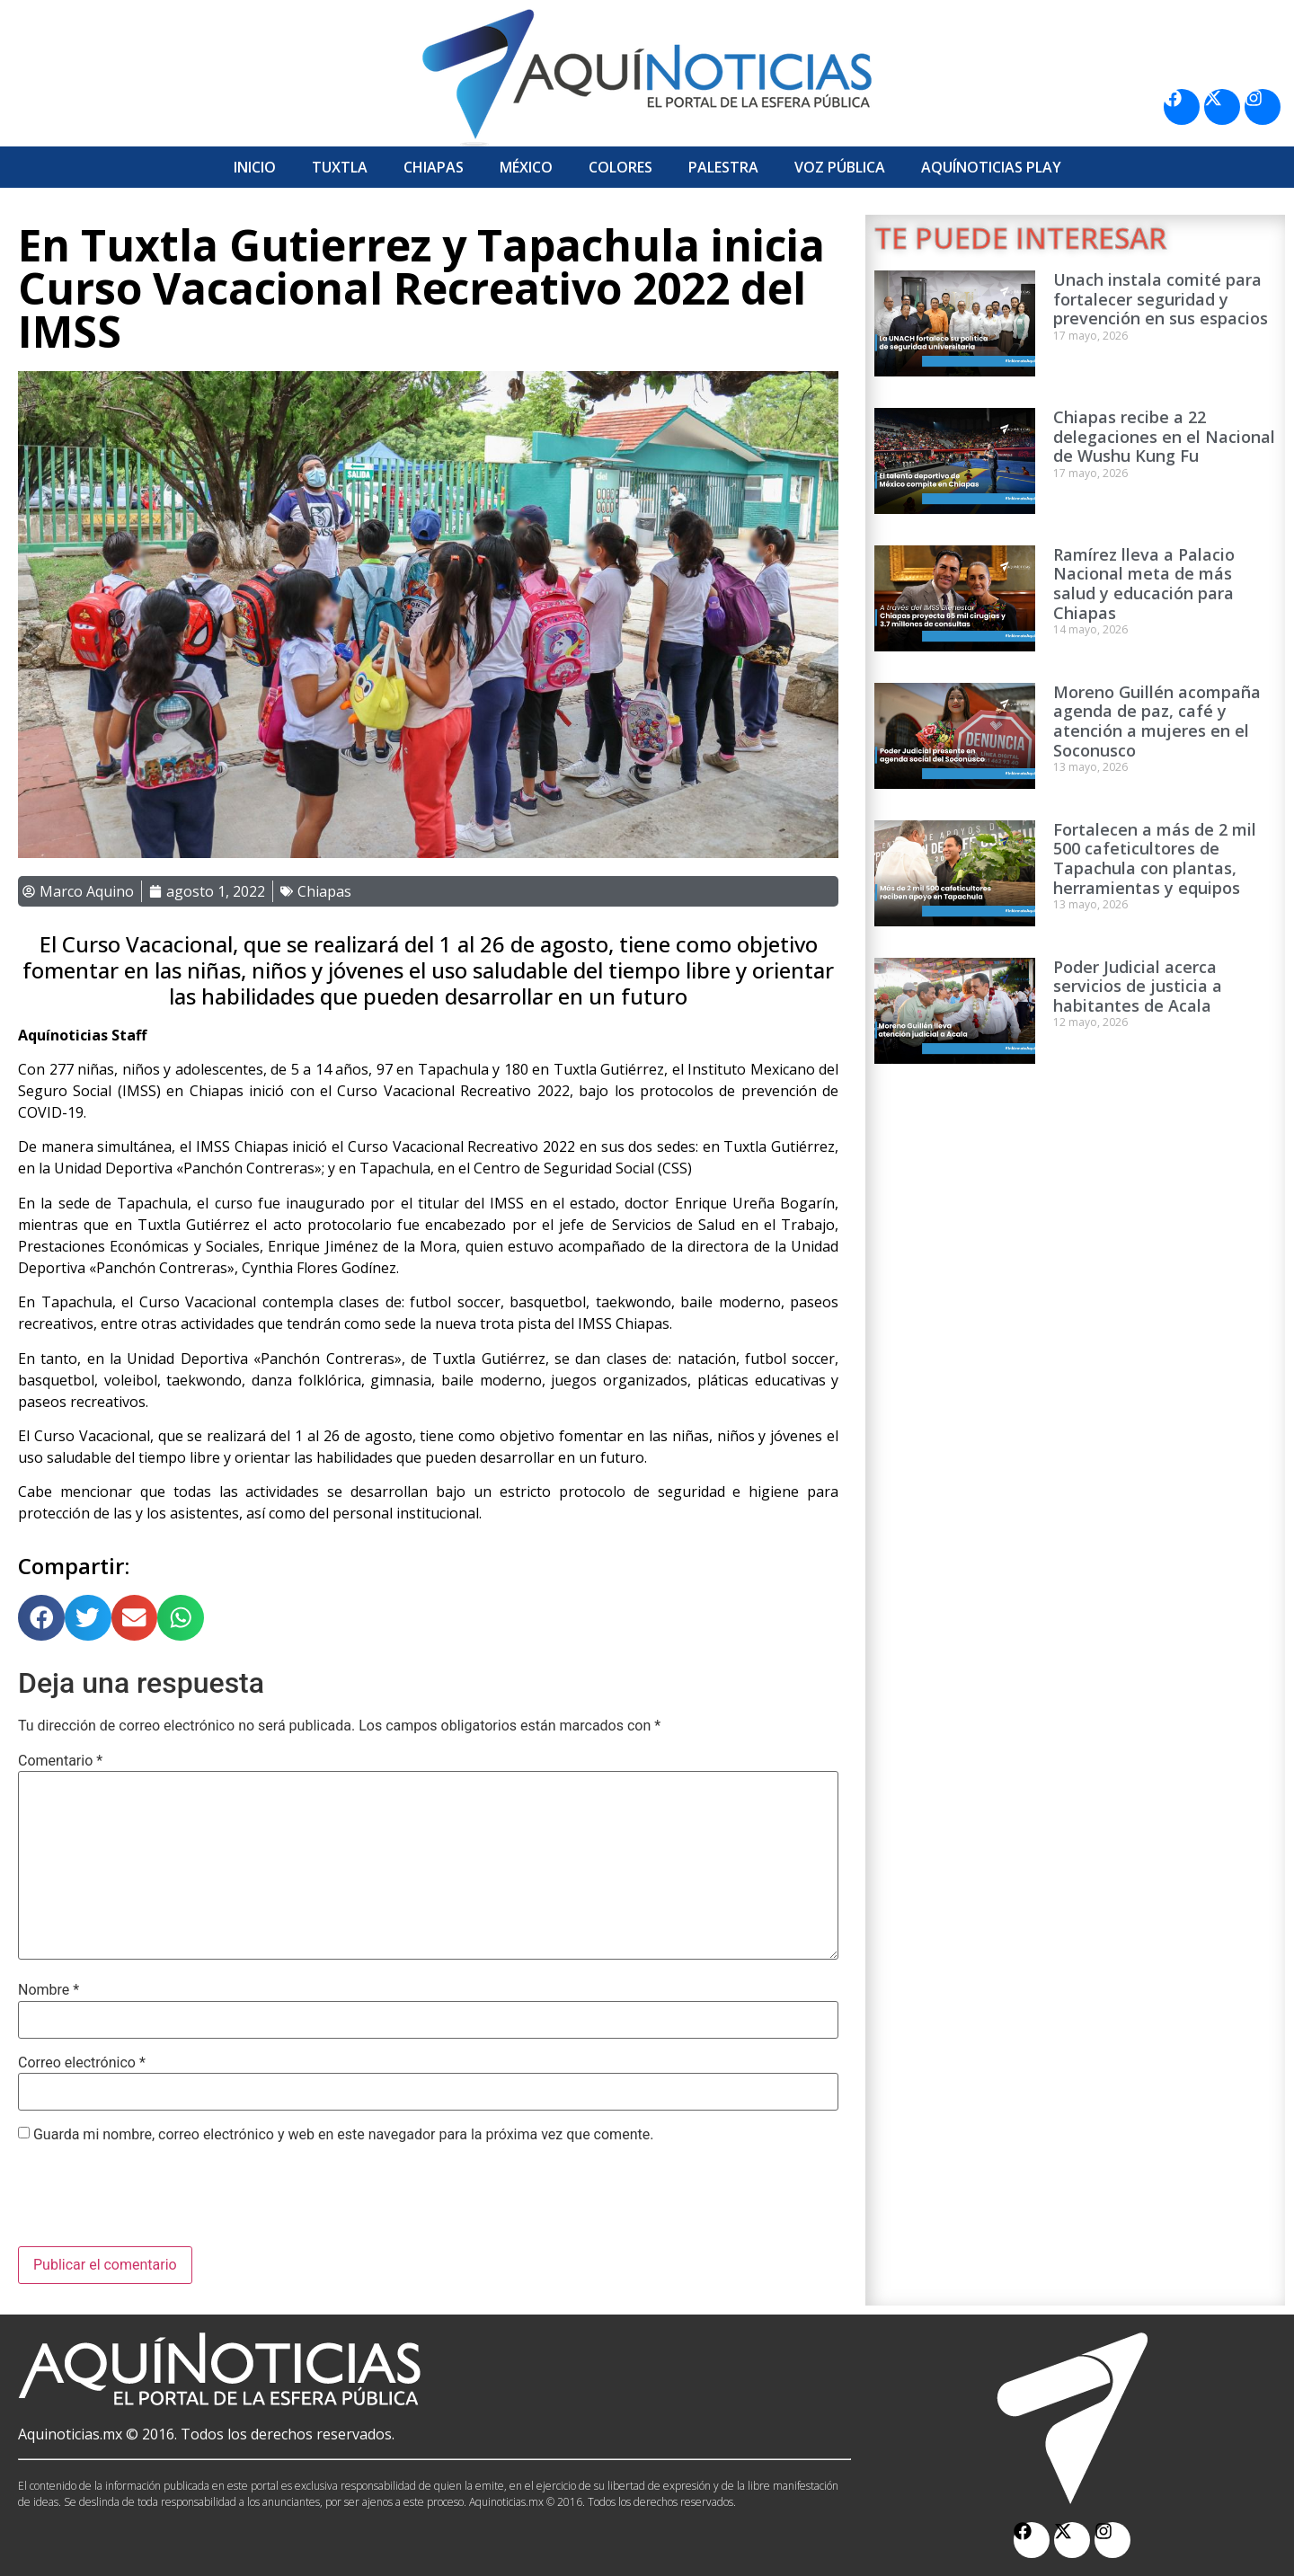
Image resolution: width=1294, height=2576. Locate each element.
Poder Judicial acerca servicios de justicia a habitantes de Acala (1137, 986)
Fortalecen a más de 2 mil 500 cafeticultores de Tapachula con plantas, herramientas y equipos (1154, 859)
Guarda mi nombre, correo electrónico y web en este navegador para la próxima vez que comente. (343, 2135)
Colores (620, 167)
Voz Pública (839, 167)
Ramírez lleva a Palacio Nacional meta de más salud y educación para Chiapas (1144, 584)
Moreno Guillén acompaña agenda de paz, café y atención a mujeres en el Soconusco (1157, 721)
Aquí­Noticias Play (991, 167)
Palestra (723, 167)
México (526, 167)
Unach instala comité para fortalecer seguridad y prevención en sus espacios (1160, 299)
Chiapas (433, 167)
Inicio (255, 167)
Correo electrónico (82, 2063)
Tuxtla (340, 167)
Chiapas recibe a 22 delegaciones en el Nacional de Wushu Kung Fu (1164, 436)
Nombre (48, 1990)
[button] (41, 1618)
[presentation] (154, 2202)
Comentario (60, 1761)
